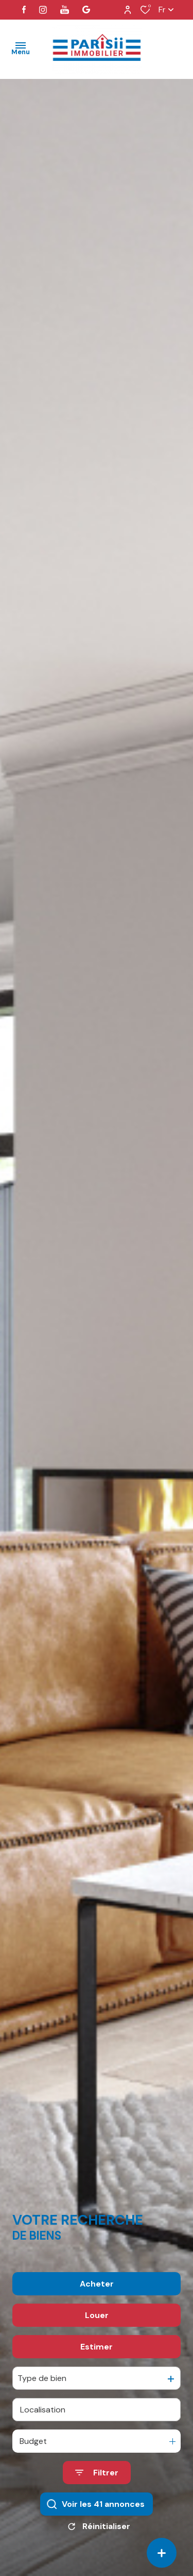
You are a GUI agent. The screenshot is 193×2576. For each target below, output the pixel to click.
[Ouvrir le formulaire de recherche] (97, 2504)
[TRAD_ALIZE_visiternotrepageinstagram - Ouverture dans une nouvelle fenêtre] (43, 10)
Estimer (96, 2377)
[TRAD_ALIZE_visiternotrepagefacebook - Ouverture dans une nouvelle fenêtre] (24, 9)
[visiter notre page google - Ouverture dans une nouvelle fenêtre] (86, 9)
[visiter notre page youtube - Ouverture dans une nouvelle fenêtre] (64, 9)
